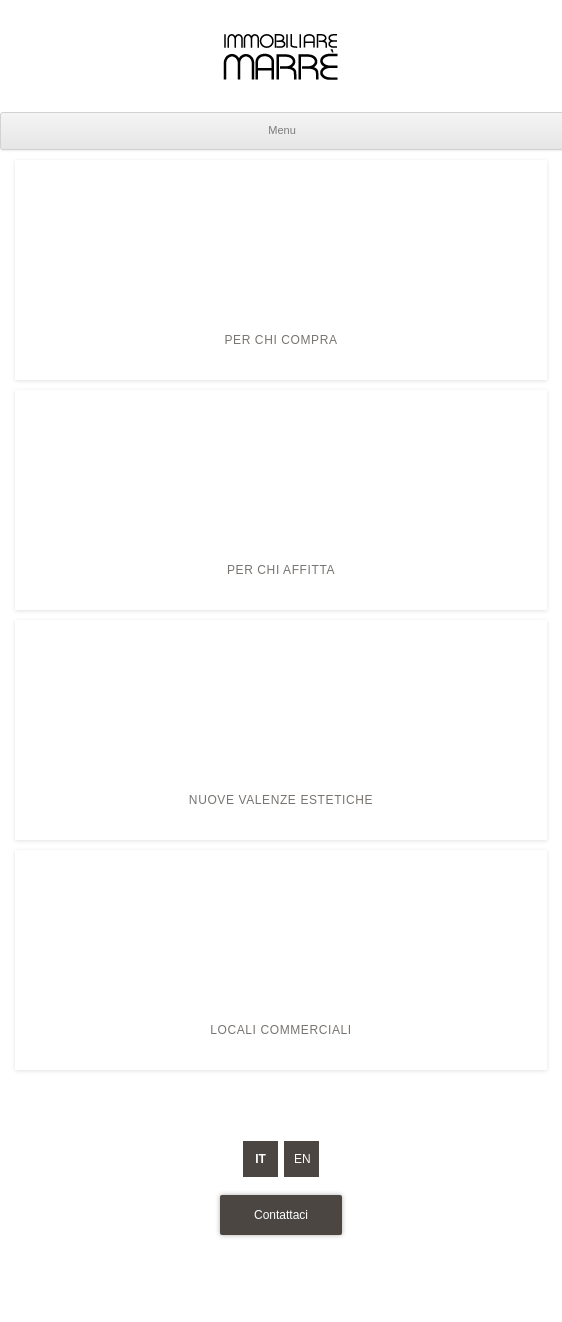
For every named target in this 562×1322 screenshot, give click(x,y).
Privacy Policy (243, 1286)
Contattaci (281, 1215)
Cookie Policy (323, 1286)
